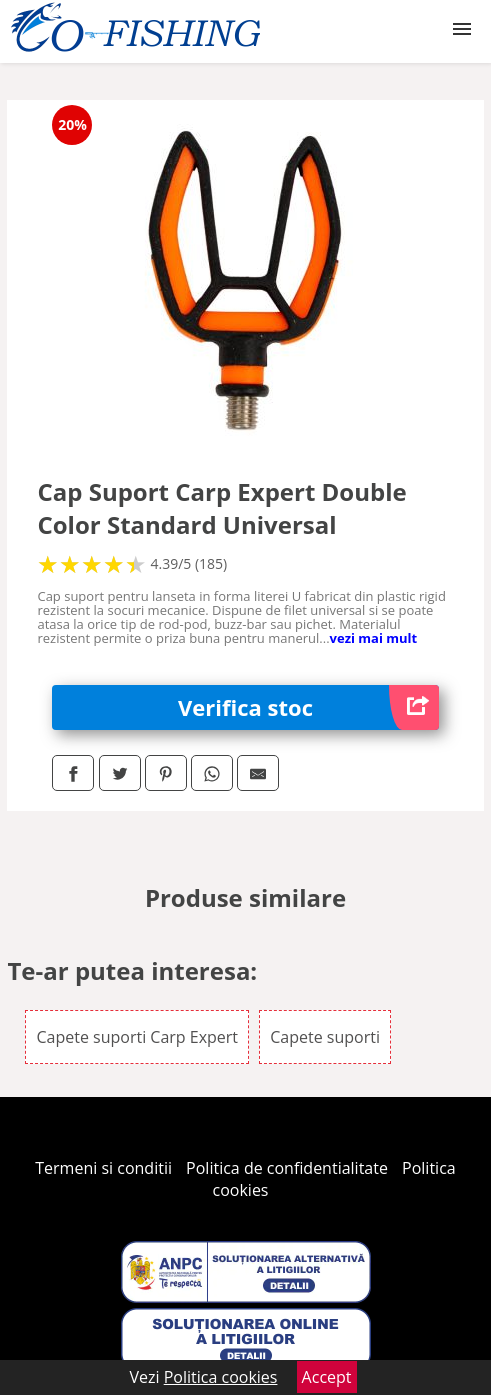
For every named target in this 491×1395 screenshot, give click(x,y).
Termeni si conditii (103, 1168)
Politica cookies (221, 1377)
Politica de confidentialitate (287, 1168)
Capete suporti (325, 1037)
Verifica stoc (308, 707)
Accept (327, 1377)
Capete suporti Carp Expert (137, 1037)
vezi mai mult (374, 638)
